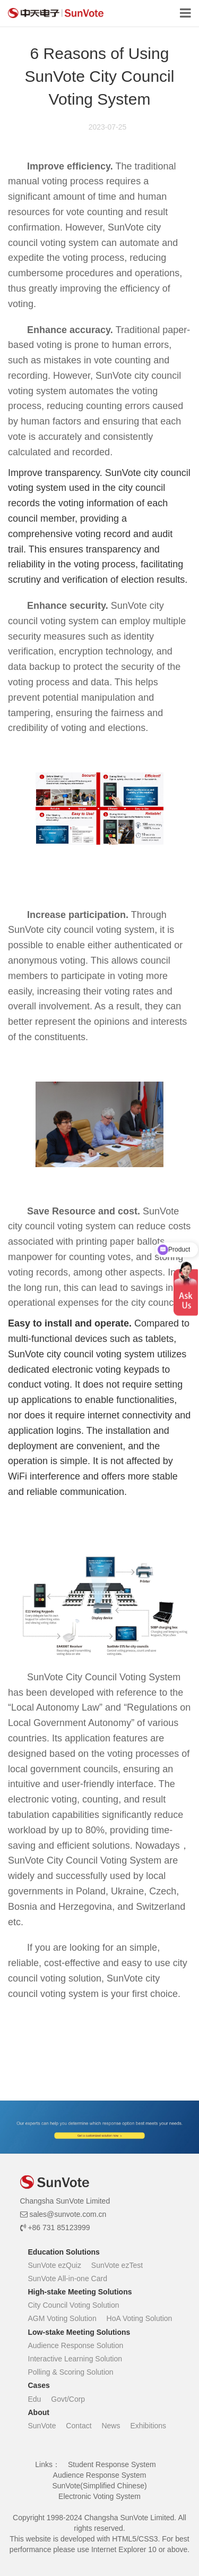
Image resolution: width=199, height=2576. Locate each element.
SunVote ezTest (117, 2265)
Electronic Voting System (99, 2496)
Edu (34, 2399)
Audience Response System (99, 2475)
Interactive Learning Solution (75, 2358)
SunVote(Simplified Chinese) (99, 2485)
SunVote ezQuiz (54, 2265)
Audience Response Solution (76, 2345)
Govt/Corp (68, 2399)
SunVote (42, 2425)
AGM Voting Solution (62, 2318)
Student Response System (112, 2464)
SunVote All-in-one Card (67, 2278)
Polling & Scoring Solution (71, 2372)
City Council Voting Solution (73, 2305)
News (110, 2425)
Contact (78, 2425)
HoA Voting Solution (139, 2318)
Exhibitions (148, 2425)
